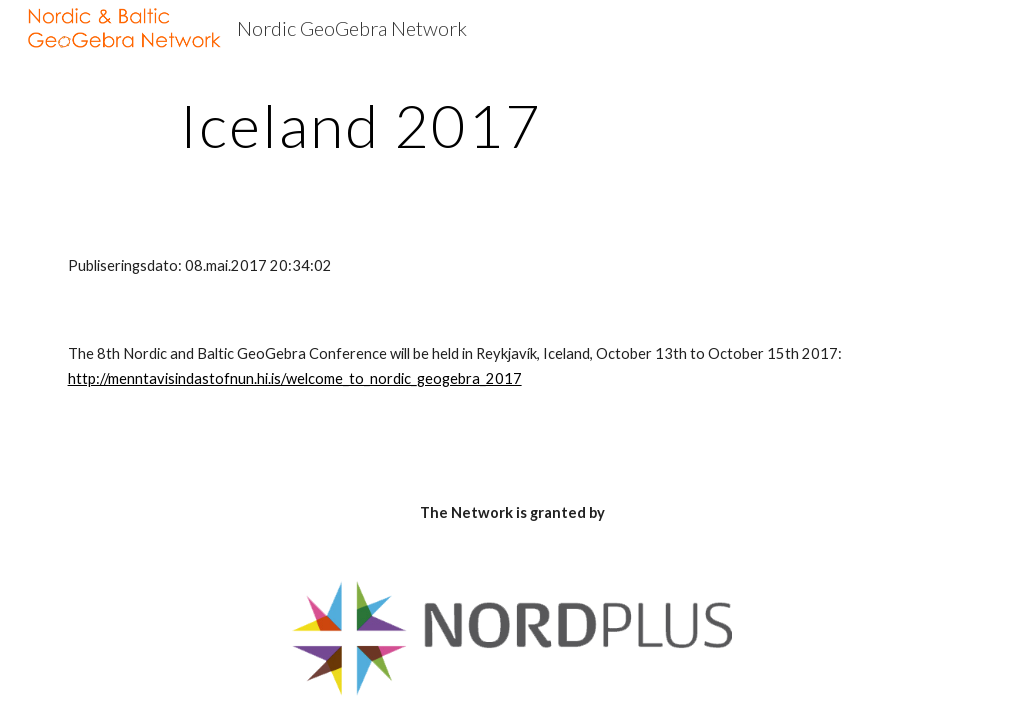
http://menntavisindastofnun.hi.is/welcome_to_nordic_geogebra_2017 (295, 378)
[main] (361, 125)
